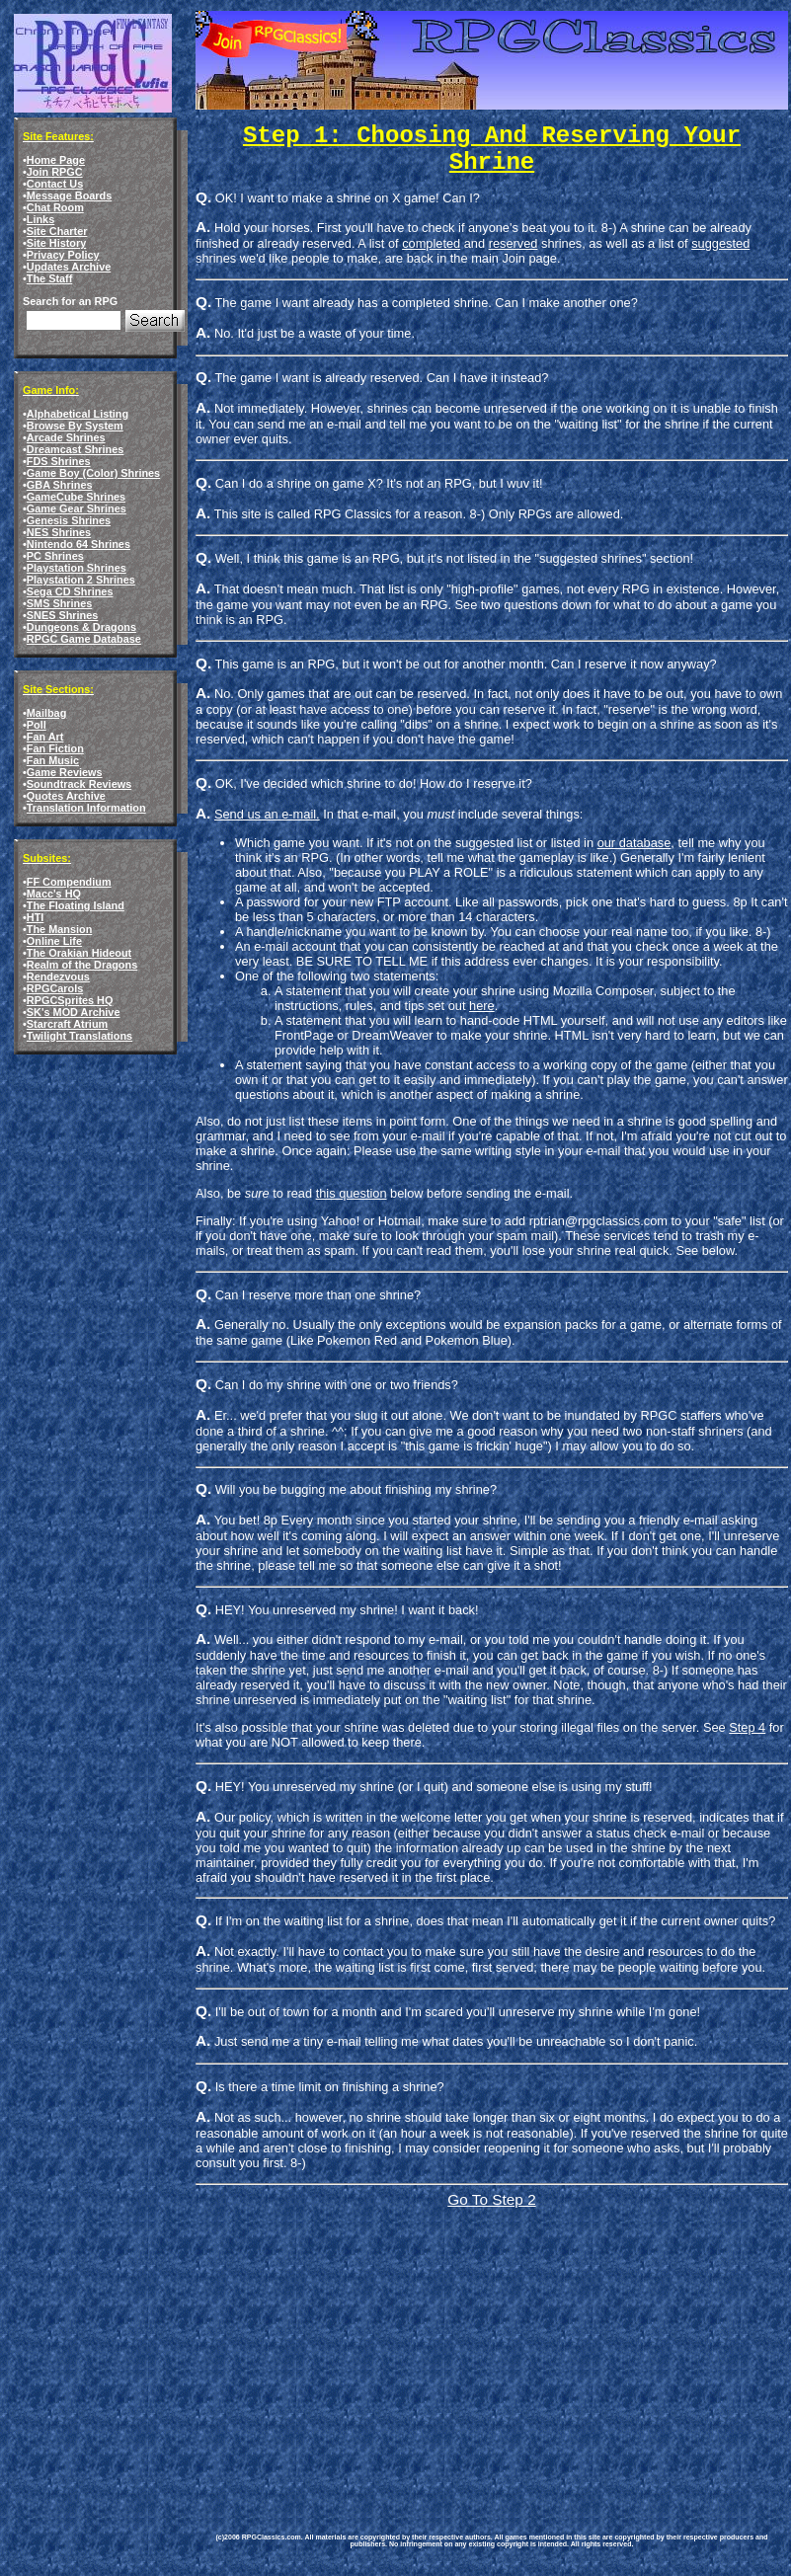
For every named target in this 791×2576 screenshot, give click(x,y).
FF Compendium (69, 882)
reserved (513, 243)
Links (40, 219)
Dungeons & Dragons (81, 627)
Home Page (56, 160)
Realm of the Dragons (82, 965)
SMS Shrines (59, 603)
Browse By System (75, 425)
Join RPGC (55, 172)
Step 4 (747, 1727)
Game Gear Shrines (76, 508)
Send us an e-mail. (267, 814)
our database (634, 842)
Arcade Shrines (66, 437)
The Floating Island (75, 905)
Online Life (54, 941)
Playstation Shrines (76, 568)
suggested (720, 243)
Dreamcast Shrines (75, 449)
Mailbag (46, 713)
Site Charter (57, 231)
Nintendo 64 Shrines (78, 544)
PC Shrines (55, 556)
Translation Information (86, 808)
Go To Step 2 (491, 2199)
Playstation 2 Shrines (81, 579)
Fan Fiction (55, 748)
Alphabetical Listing (77, 414)
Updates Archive (69, 267)
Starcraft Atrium (67, 1024)
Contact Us (55, 184)
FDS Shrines (59, 461)
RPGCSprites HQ (70, 1000)
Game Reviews (65, 772)
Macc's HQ (54, 893)
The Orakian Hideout (79, 953)
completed (431, 243)
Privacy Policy (63, 255)
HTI (35, 917)
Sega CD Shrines (70, 591)
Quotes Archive (66, 796)
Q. (203, 1785)
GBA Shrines (60, 485)
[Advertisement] (387, 2350)
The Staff (50, 278)
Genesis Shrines (69, 520)
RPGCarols (55, 988)
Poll (36, 725)
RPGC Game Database (84, 639)
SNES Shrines (63, 615)
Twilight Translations (79, 1036)
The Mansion (59, 929)
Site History (56, 243)
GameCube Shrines (76, 497)
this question (351, 1193)
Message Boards (69, 195)
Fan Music (53, 760)
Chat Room (55, 207)
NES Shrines (59, 532)
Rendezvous (58, 976)
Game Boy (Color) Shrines (93, 473)
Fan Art (45, 736)
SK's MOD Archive (73, 1012)
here (482, 1005)
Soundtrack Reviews (79, 784)
